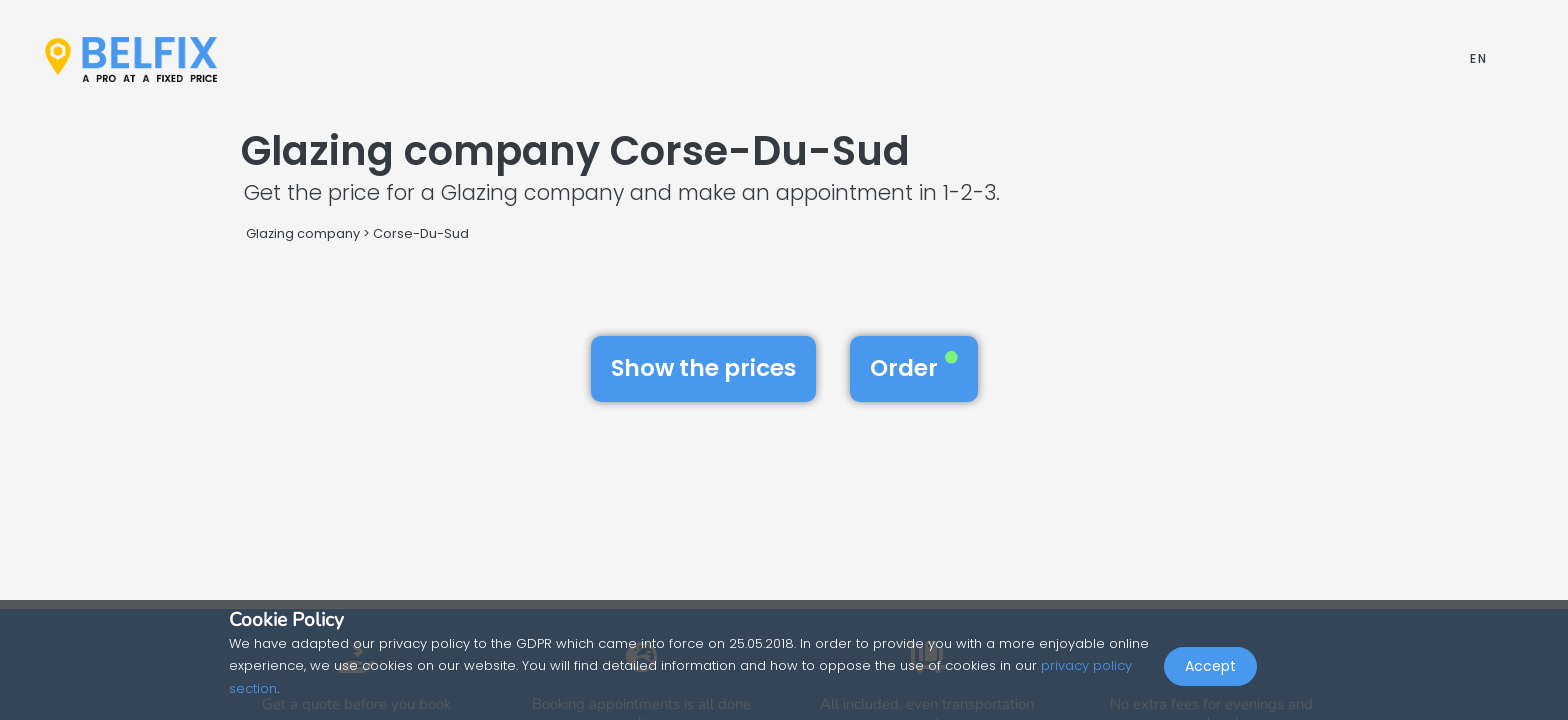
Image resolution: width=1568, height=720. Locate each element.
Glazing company (303, 233)
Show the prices (703, 368)
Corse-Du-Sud (421, 233)
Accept (1210, 676)
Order (914, 368)
